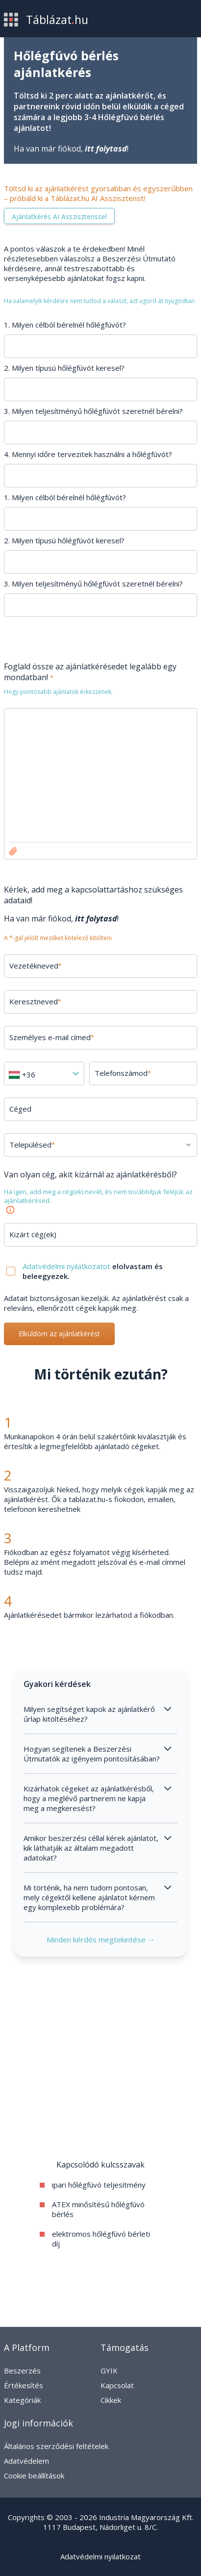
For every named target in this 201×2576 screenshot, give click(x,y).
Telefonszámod (123, 1073)
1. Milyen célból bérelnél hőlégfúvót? (65, 325)
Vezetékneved (35, 965)
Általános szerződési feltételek (56, 2446)
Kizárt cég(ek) (32, 1234)
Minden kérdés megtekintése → (101, 1939)
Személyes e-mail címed (51, 1037)
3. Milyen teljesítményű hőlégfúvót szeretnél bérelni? (93, 411)
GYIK (109, 2370)
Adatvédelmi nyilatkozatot (67, 1266)
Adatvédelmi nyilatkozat (100, 2556)
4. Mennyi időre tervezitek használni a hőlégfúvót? (88, 454)
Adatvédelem (26, 2461)
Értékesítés (23, 2385)
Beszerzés (22, 2370)
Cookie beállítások (34, 2475)
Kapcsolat (117, 2385)
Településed (32, 1144)
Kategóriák (22, 2400)
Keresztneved (35, 1001)
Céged (20, 1109)
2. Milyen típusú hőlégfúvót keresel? (64, 368)
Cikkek (110, 2400)
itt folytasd (106, 148)
